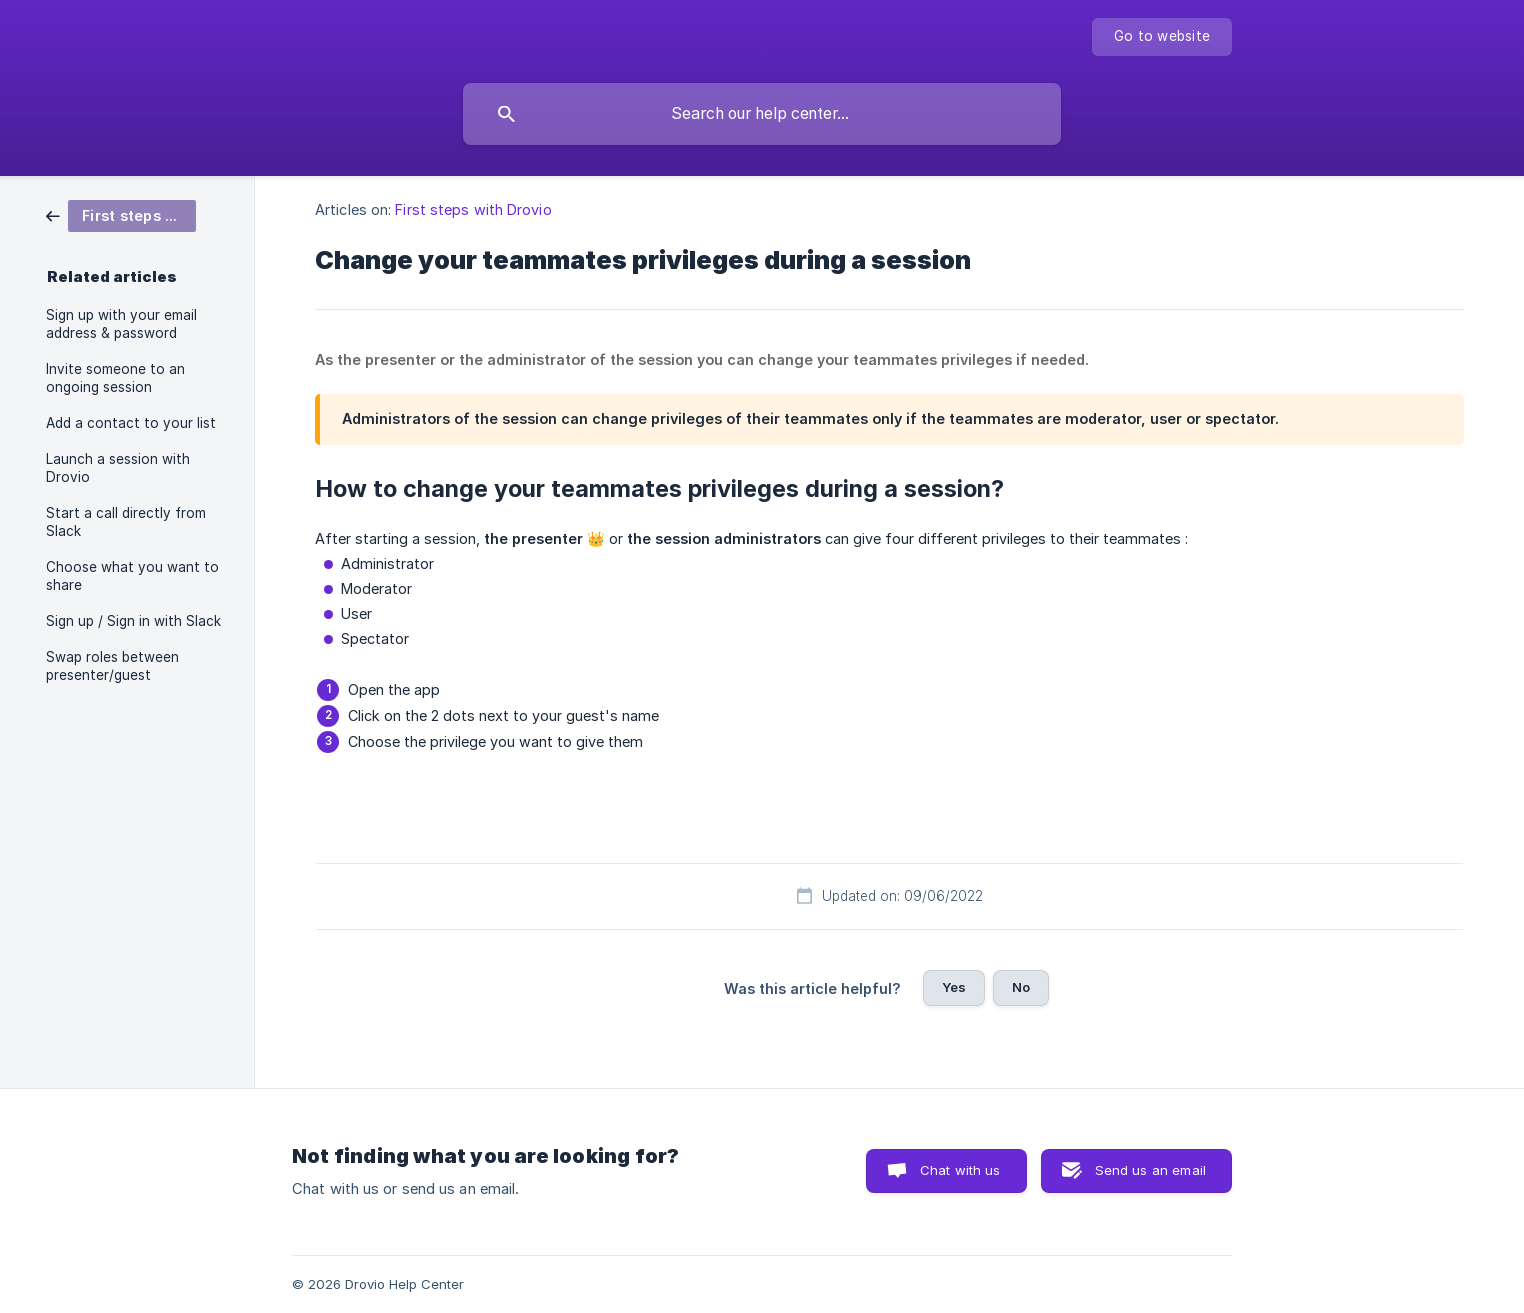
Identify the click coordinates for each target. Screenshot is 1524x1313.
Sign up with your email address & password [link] (121, 324)
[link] (121, 214)
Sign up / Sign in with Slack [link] (133, 621)
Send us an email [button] (1150, 1170)
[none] (1162, 37)
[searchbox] (762, 114)
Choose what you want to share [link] (132, 576)
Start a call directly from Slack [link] (126, 522)
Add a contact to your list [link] (131, 423)
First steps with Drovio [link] (473, 209)
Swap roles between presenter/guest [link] (112, 666)
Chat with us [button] (960, 1170)
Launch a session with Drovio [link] (118, 468)
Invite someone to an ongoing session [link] (115, 378)
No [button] (1021, 987)
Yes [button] (954, 987)
